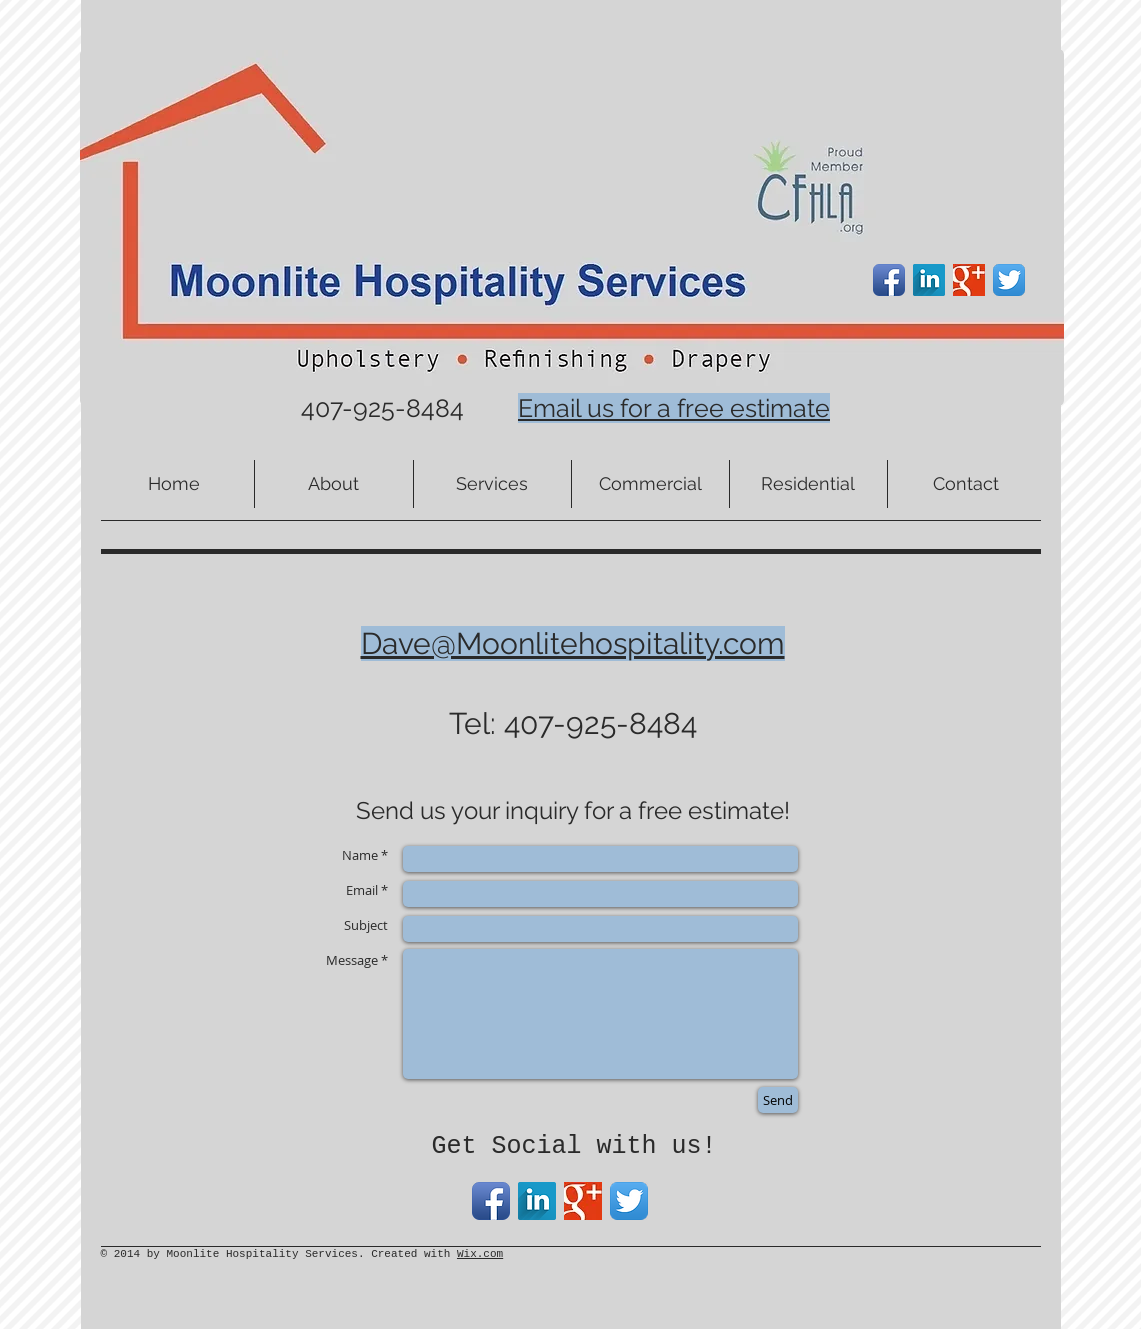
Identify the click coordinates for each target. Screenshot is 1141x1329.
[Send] (778, 1100)
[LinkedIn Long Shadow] (929, 280)
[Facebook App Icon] (889, 280)
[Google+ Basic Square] (969, 280)
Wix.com (480, 1254)
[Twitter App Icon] (1009, 280)
